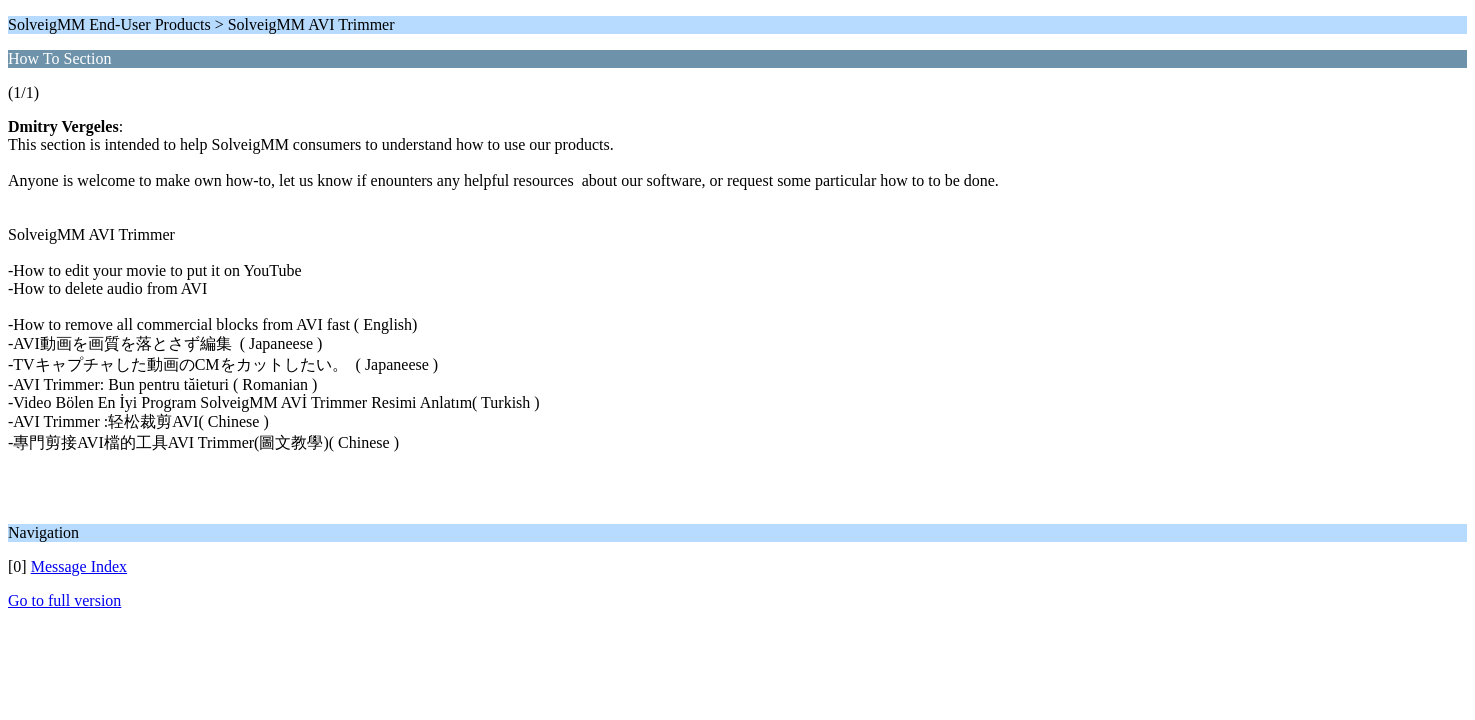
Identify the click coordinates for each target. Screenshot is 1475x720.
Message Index (79, 566)
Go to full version (64, 600)
